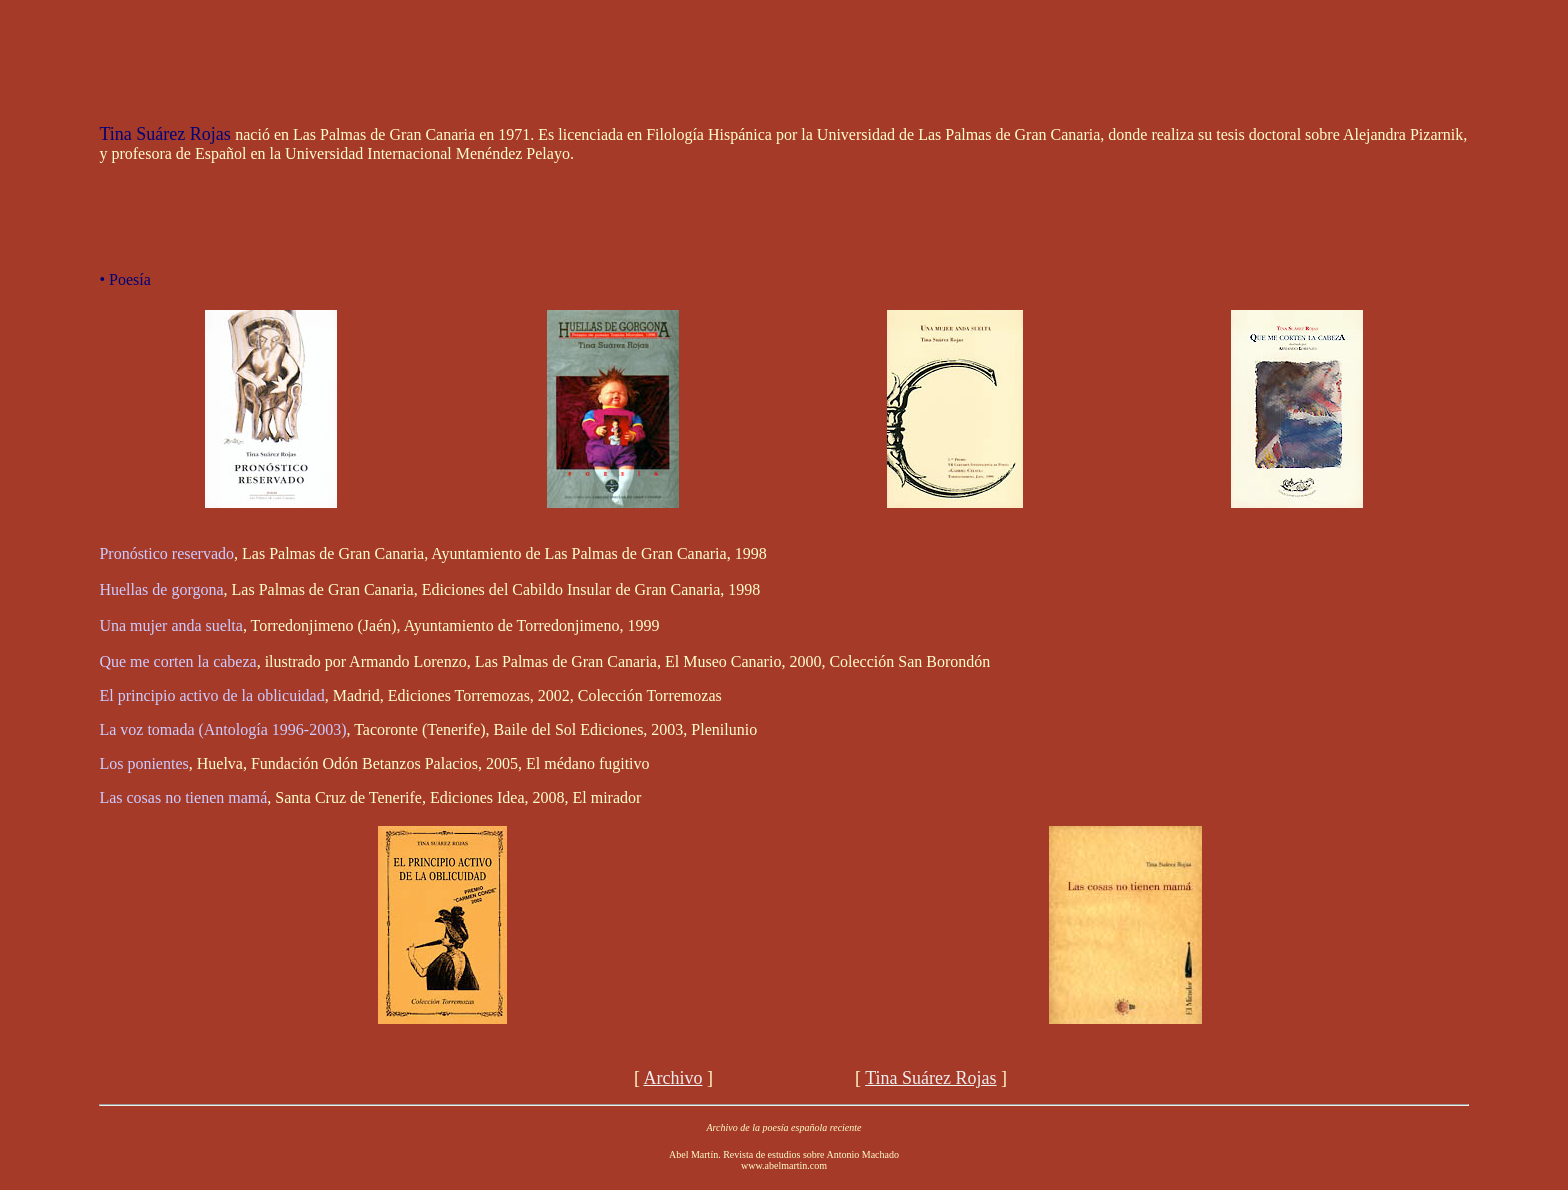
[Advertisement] (784, 53)
